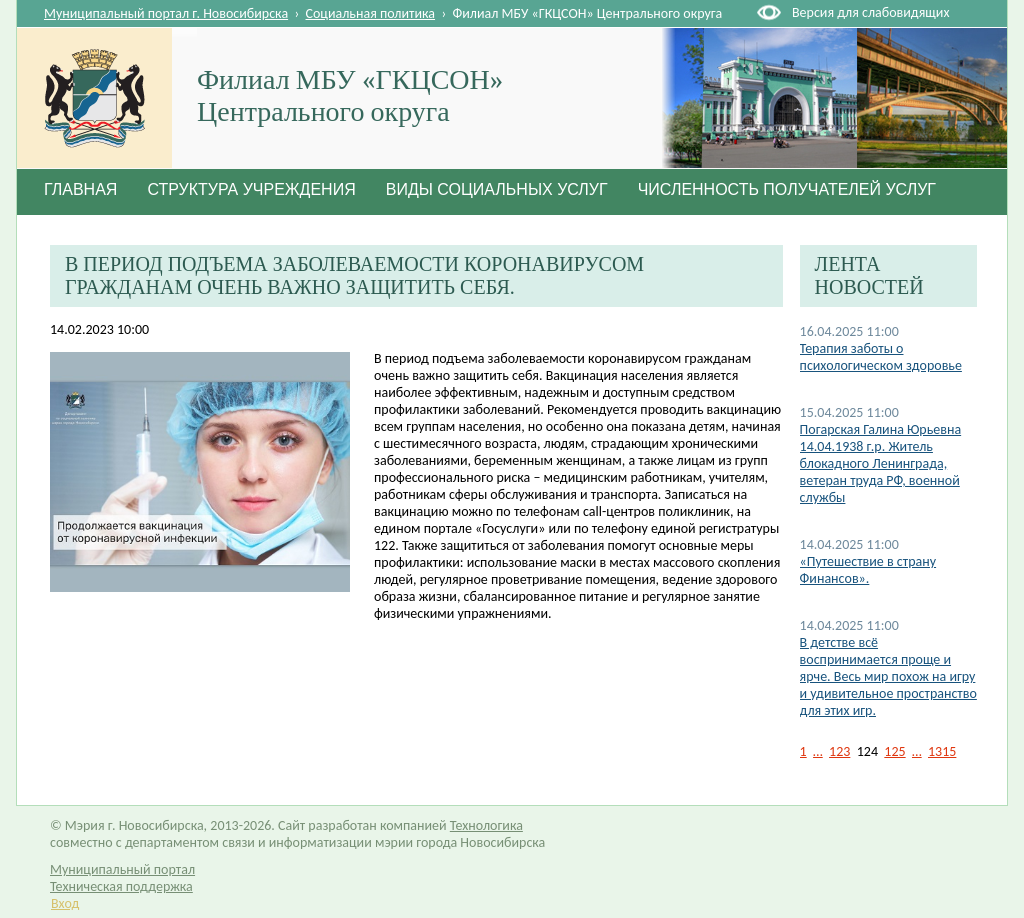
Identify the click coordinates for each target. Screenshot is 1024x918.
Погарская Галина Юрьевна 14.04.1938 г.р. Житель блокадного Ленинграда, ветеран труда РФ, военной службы (881, 463)
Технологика (486, 825)
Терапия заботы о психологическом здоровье (881, 357)
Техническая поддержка (121, 886)
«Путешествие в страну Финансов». (868, 570)
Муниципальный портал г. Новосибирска (166, 13)
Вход (65, 903)
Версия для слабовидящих (870, 12)
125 (894, 751)
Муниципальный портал (122, 869)
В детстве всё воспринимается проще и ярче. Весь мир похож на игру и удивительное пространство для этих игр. (888, 676)
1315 (942, 751)
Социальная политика (371, 13)
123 (839, 751)
